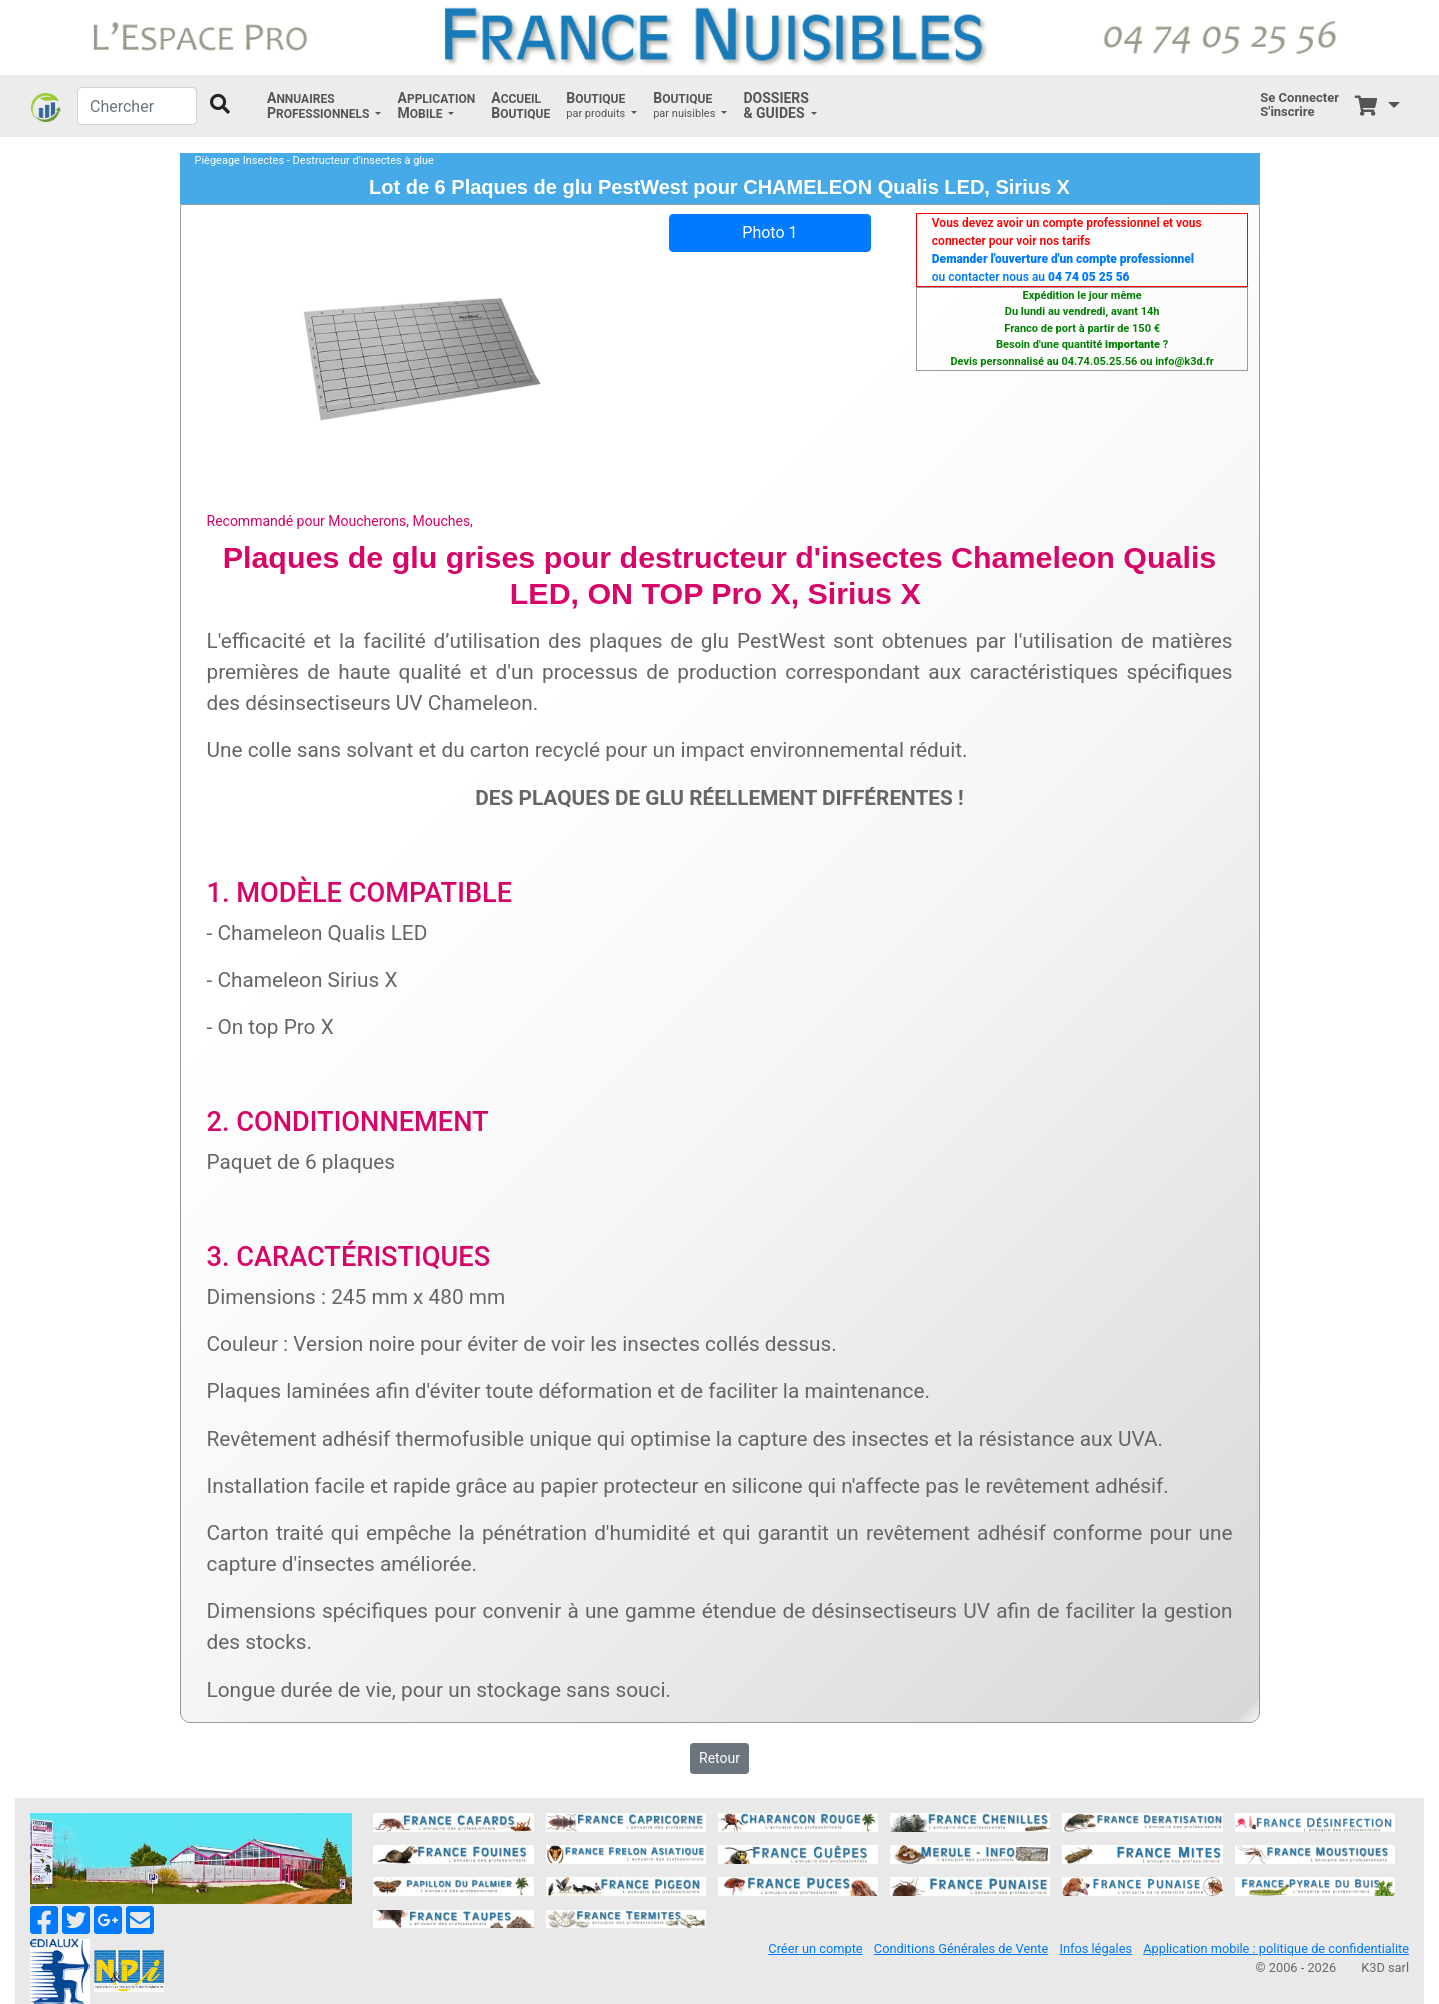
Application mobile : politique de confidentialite (1276, 1948)
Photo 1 (769, 232)
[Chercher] (137, 106)
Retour (719, 1758)
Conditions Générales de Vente (961, 1948)
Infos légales (1095, 1948)
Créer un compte (815, 1948)
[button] (324, 106)
